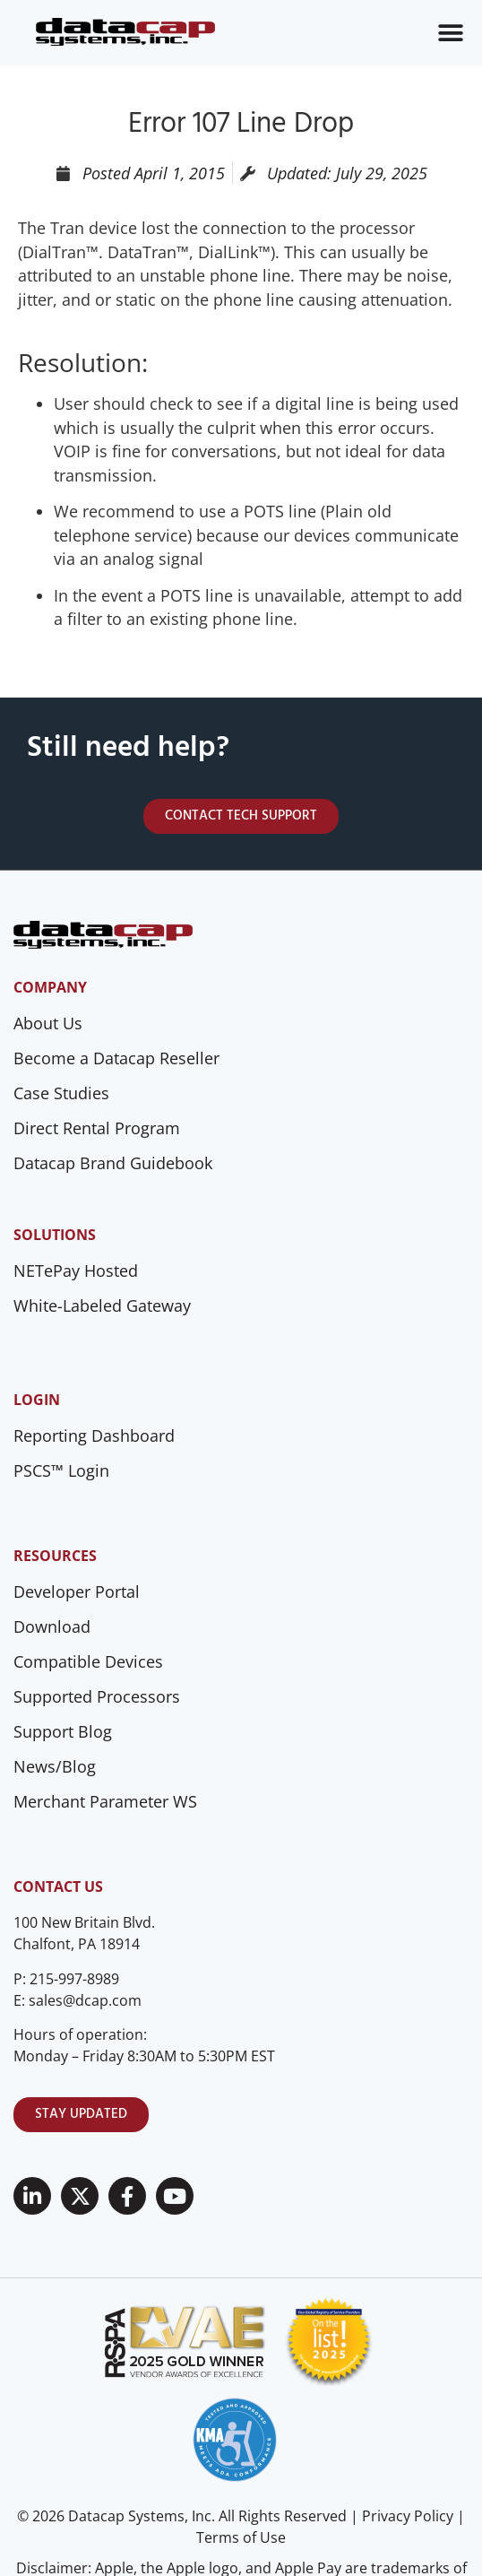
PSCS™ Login (61, 1470)
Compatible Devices (88, 1661)
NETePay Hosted (75, 1270)
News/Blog (54, 1766)
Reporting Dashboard (94, 1435)
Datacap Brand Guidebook (112, 1163)
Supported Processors (96, 1696)
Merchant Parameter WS (105, 1801)
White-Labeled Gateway (102, 1305)
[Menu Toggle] (450, 33)
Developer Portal (76, 1591)
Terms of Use (241, 2537)
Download (51, 1626)
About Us (47, 1023)
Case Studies (61, 1093)
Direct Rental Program (96, 1128)
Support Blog (62, 1731)
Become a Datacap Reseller (116, 1058)
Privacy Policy (407, 2516)
